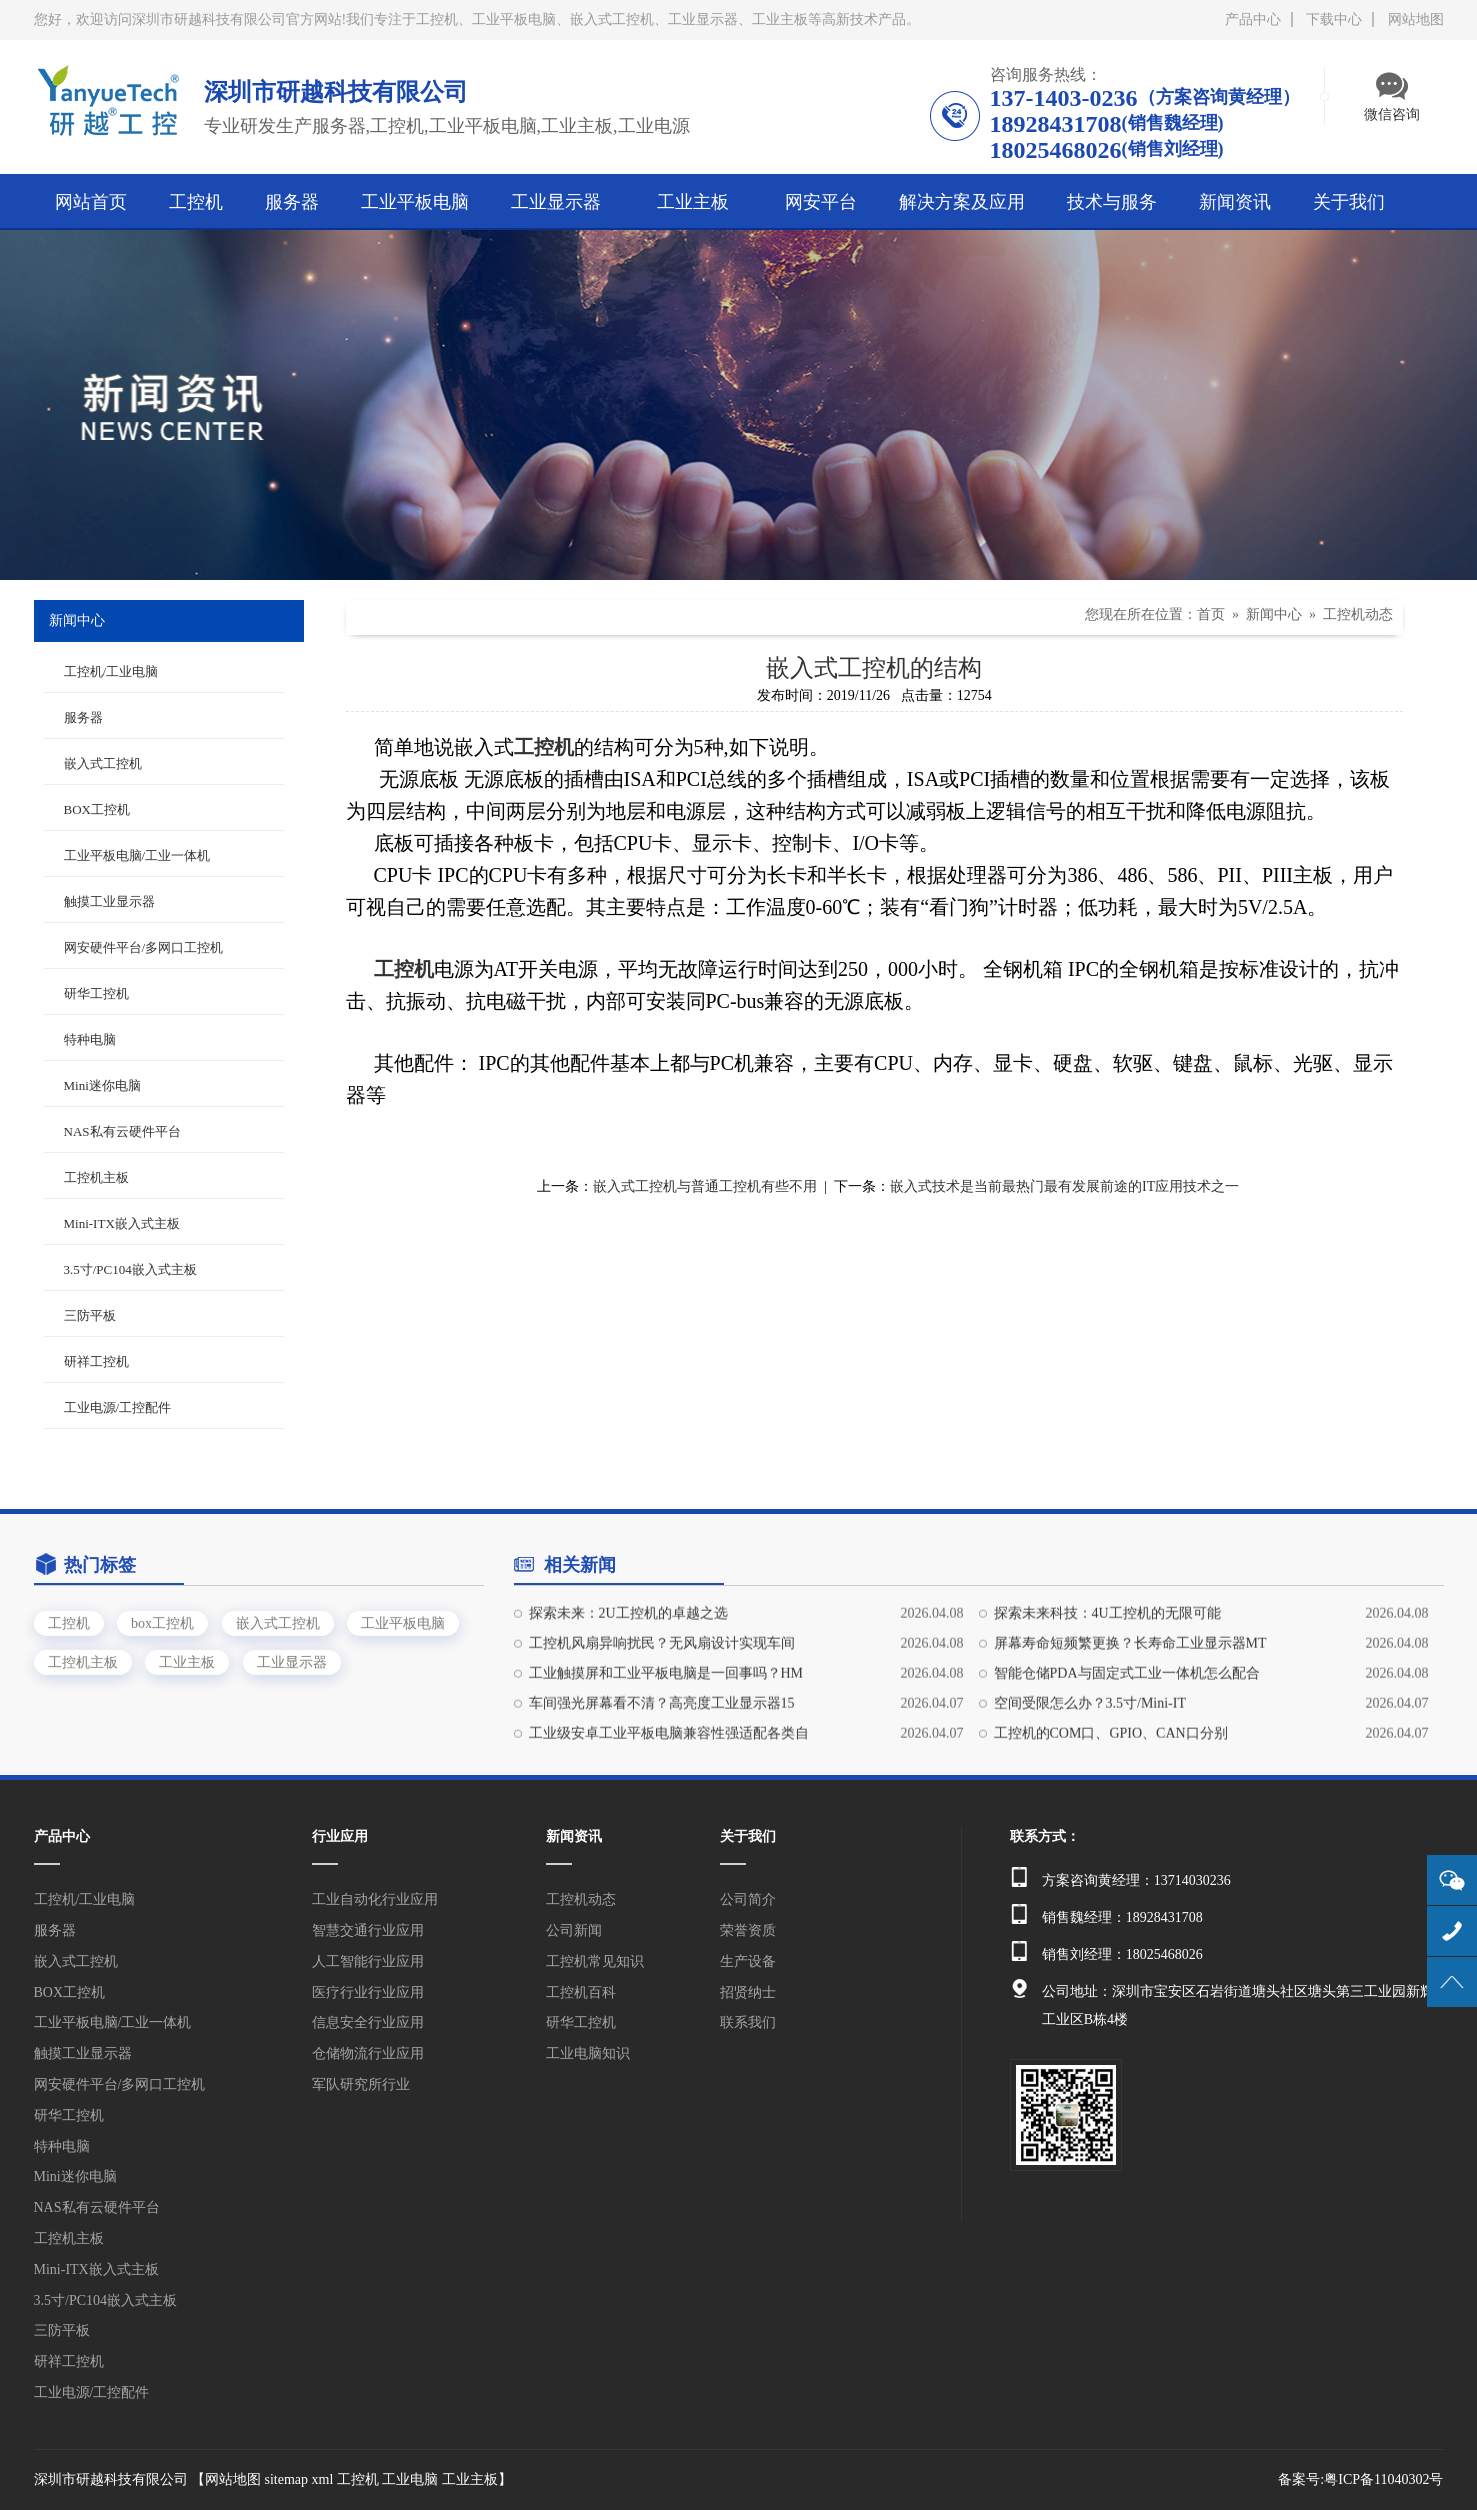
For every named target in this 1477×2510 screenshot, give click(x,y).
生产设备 (748, 1961)
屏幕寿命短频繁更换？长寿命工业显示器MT (1130, 1728)
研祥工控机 (96, 1361)
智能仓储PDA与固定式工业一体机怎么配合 (1127, 1758)
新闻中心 (1274, 614)
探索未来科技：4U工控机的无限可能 (1107, 1698)
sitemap (287, 2479)
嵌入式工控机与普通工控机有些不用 (705, 1186)
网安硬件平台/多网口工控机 (144, 947)
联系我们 (748, 2022)
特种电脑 (90, 1039)
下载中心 (1334, 19)
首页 (1211, 614)
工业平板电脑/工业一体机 (137, 855)
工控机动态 (1358, 614)
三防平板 (90, 1315)
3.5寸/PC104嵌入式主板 (130, 1269)
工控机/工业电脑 (111, 671)
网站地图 (1416, 19)
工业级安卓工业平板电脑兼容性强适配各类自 (669, 1818)
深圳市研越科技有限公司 (111, 2479)
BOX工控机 (97, 809)
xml (323, 2479)
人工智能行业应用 (368, 1961)
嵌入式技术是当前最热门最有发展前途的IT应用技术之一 (1064, 1186)
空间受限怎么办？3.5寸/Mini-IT (1090, 1788)
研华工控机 (96, 993)
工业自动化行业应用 (375, 1899)
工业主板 (187, 1706)
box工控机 (162, 1667)
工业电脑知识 (588, 2053)
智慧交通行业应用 (368, 1930)
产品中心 (1253, 19)
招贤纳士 (748, 1992)
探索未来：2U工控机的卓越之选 (628, 1698)
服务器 (83, 717)
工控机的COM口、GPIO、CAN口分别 (1111, 1818)
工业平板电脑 (403, 1667)
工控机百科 (581, 1992)
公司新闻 (574, 1930)
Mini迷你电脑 (102, 1085)
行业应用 (340, 1836)
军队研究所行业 (361, 2084)
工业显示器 (292, 1706)
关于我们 (748, 1836)
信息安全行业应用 (368, 2022)
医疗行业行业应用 (368, 1992)
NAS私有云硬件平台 (122, 1131)
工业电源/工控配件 (118, 1407)
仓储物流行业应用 (368, 2053)
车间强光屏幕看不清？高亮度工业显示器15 (662, 1788)
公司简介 (748, 1899)
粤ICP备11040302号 (1383, 2479)
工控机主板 (96, 1177)
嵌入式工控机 (103, 763)
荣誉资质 (748, 1930)
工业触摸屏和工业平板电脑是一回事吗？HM (666, 1758)
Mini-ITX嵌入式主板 (122, 1223)
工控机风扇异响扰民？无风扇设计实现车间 (662, 1728)
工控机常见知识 (595, 1961)
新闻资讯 (574, 1836)
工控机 (69, 1667)
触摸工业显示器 (109, 901)
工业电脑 (410, 2479)
